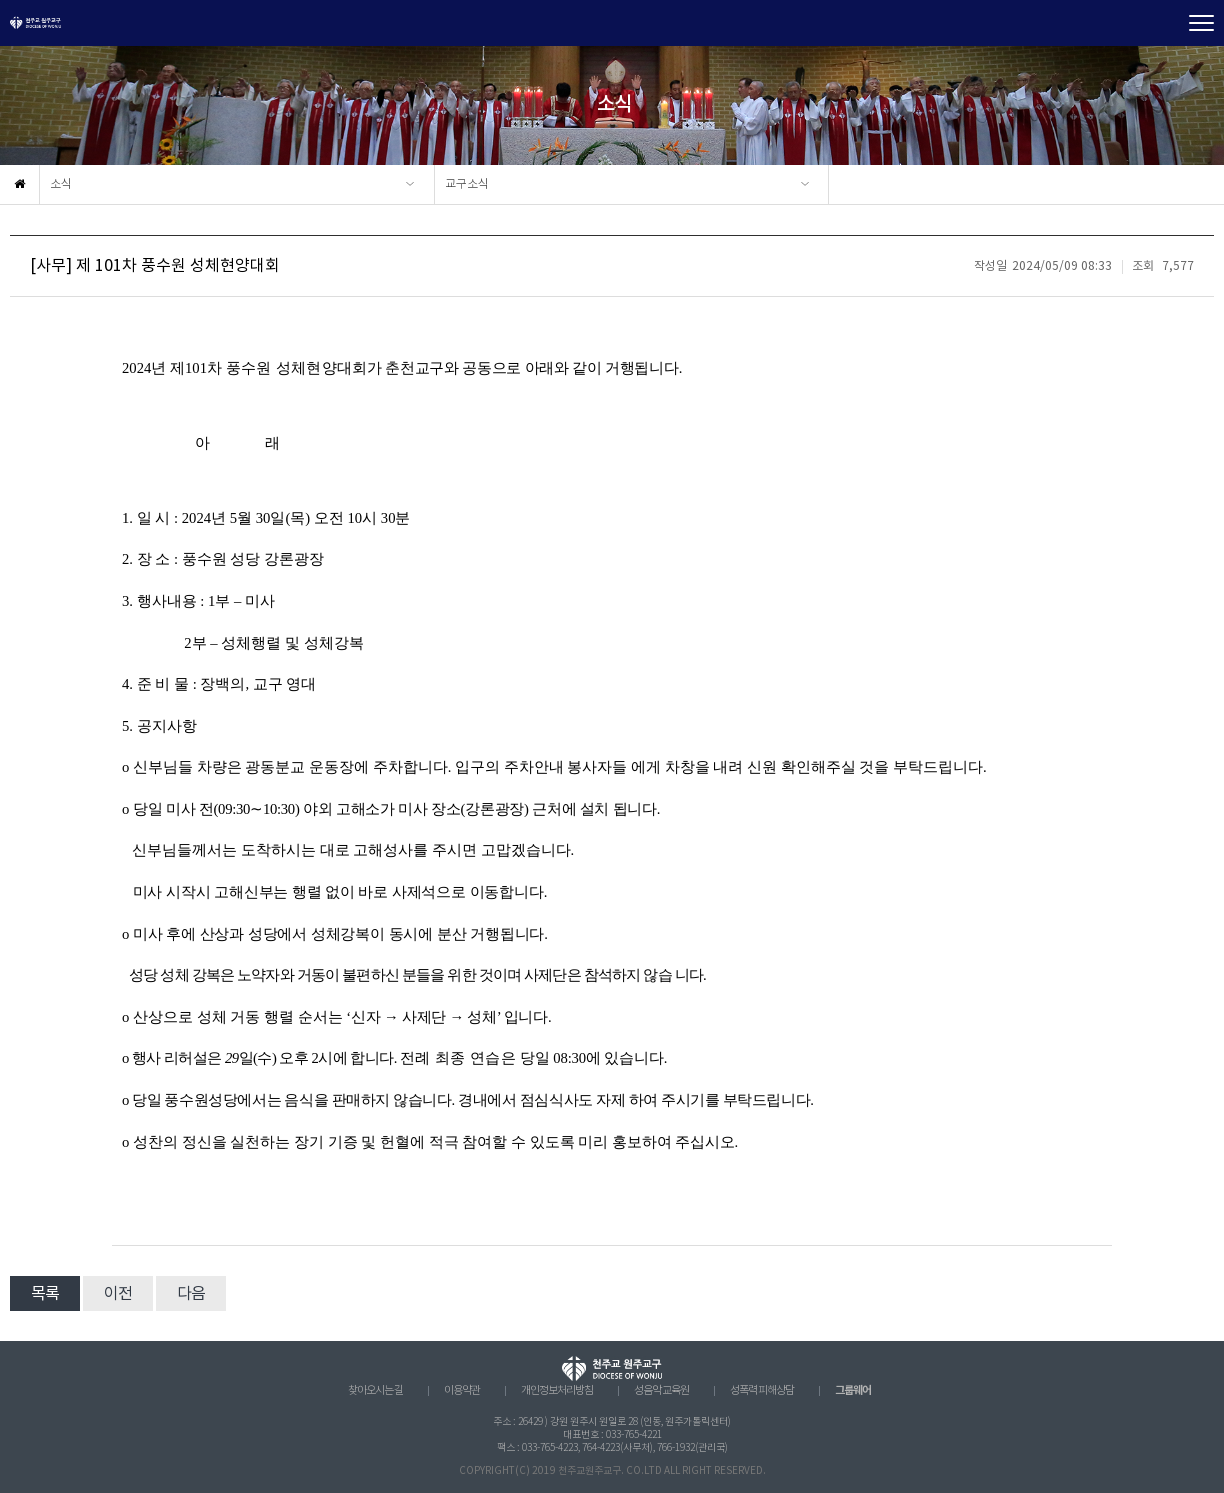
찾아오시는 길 (375, 1391)
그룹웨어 (853, 1390)
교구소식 (467, 184)
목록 (45, 1294)
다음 (191, 1294)
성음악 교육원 (661, 1391)
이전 (118, 1294)
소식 (61, 184)
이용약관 (462, 1391)
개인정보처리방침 (557, 1391)
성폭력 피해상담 (762, 1391)
